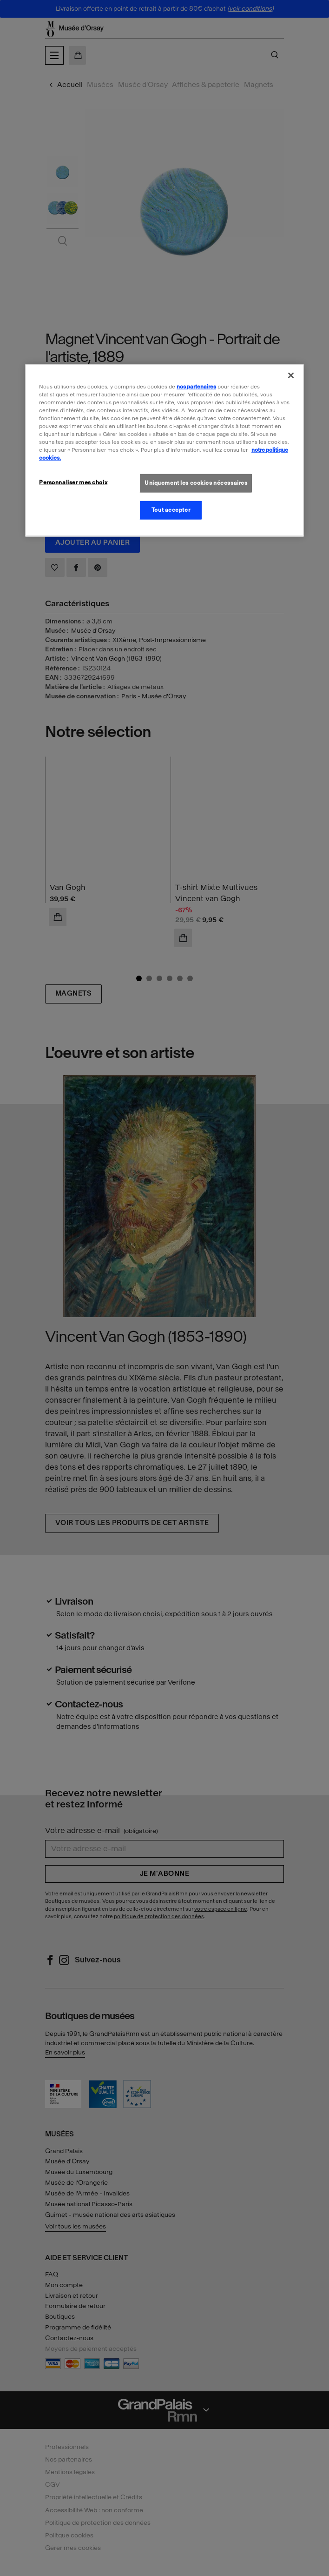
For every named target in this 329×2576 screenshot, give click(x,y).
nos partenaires (196, 386)
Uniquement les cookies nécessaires (196, 483)
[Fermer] (291, 375)
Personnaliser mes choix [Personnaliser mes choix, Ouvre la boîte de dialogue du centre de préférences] (73, 482)
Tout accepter (170, 510)
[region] (164, 450)
